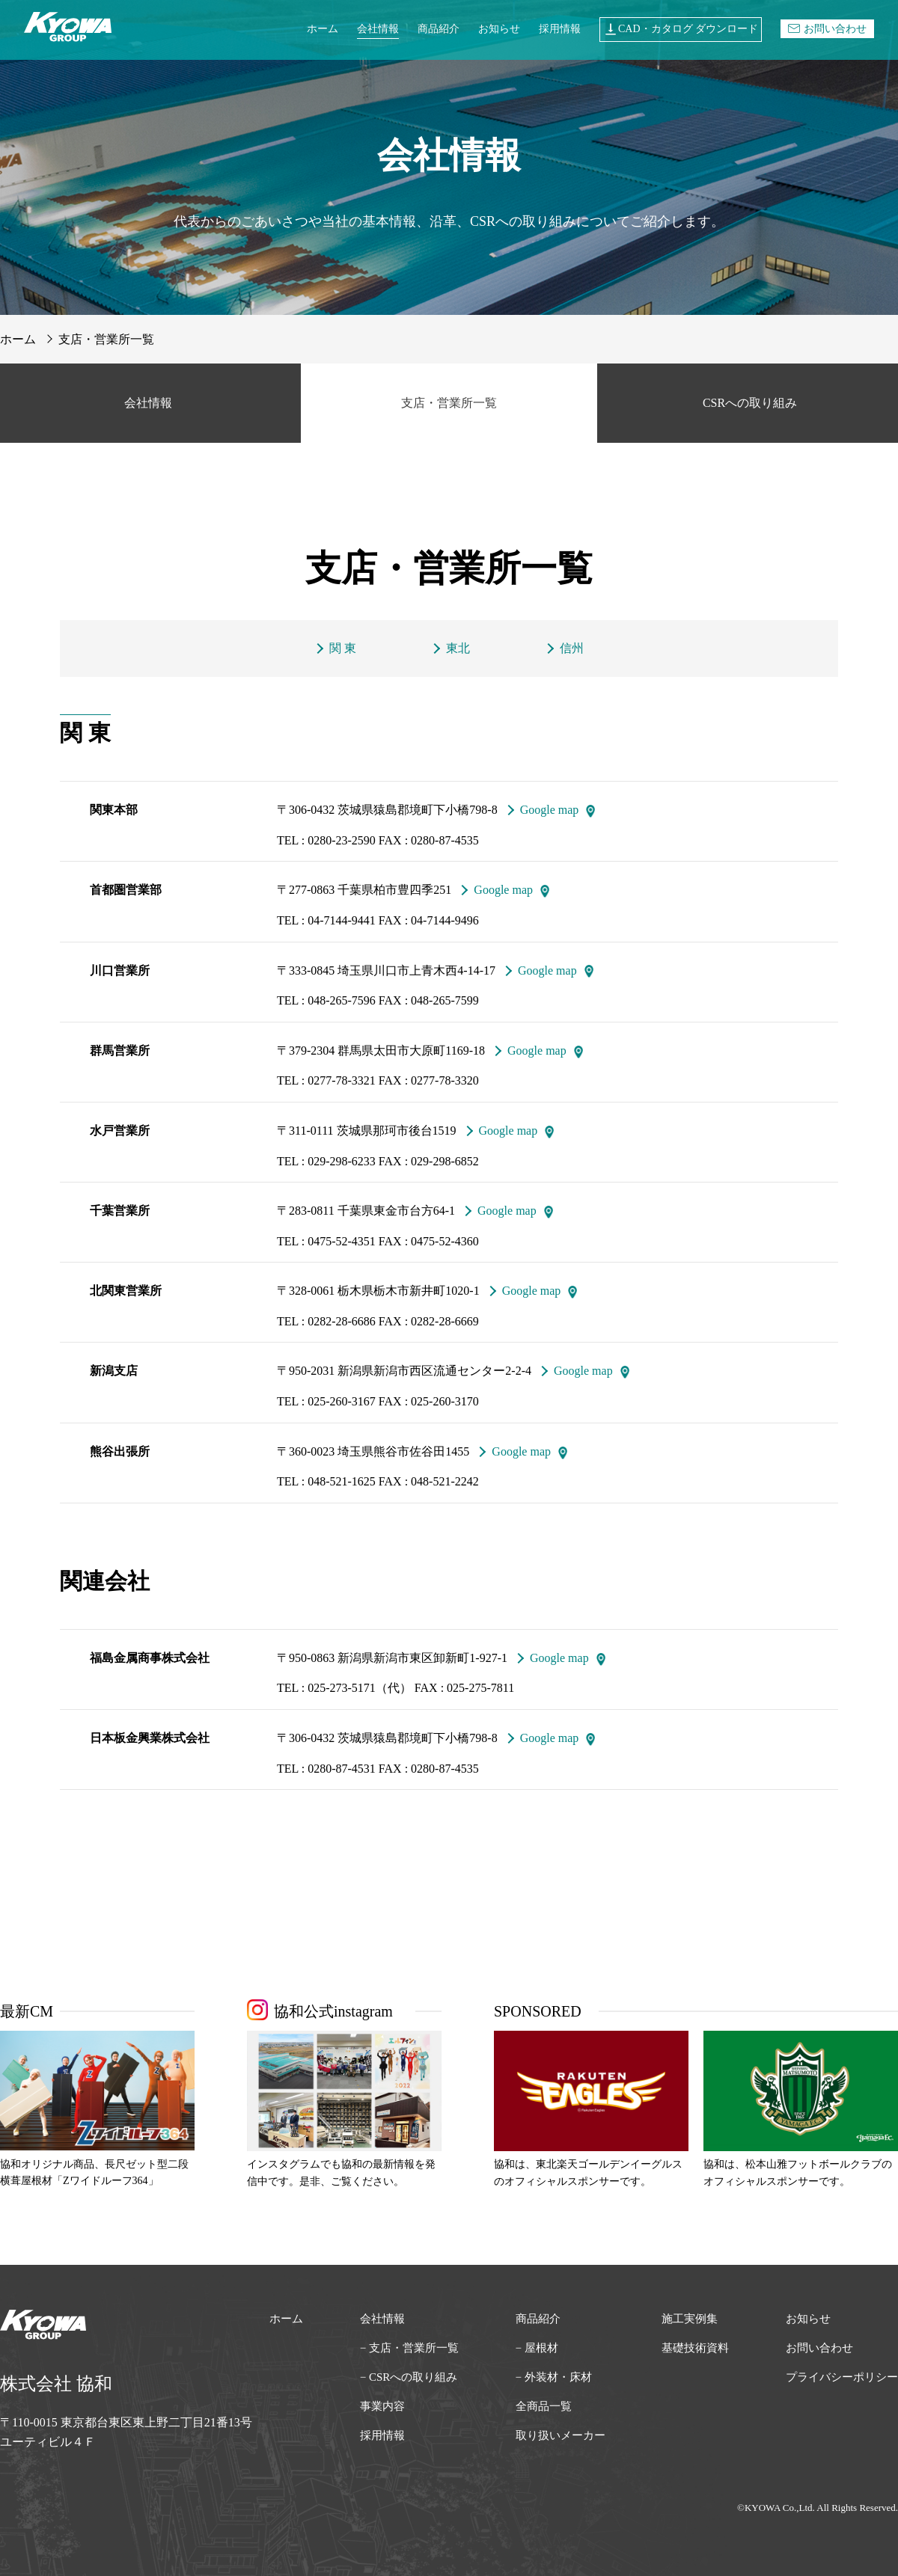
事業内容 (382, 2406)
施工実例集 (690, 2319)
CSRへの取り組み (750, 402)
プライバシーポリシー (842, 2377)
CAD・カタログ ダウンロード (680, 29)
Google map (549, 809)
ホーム (322, 28)
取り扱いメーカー (560, 2435)
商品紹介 (438, 28)
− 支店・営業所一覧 (409, 2348)
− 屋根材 (537, 2348)
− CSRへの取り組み (409, 2377)
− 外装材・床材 (554, 2377)
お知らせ (499, 28)
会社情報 (378, 28)
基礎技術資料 (695, 2348)
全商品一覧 (544, 2406)
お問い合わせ (827, 28)
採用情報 (560, 28)
